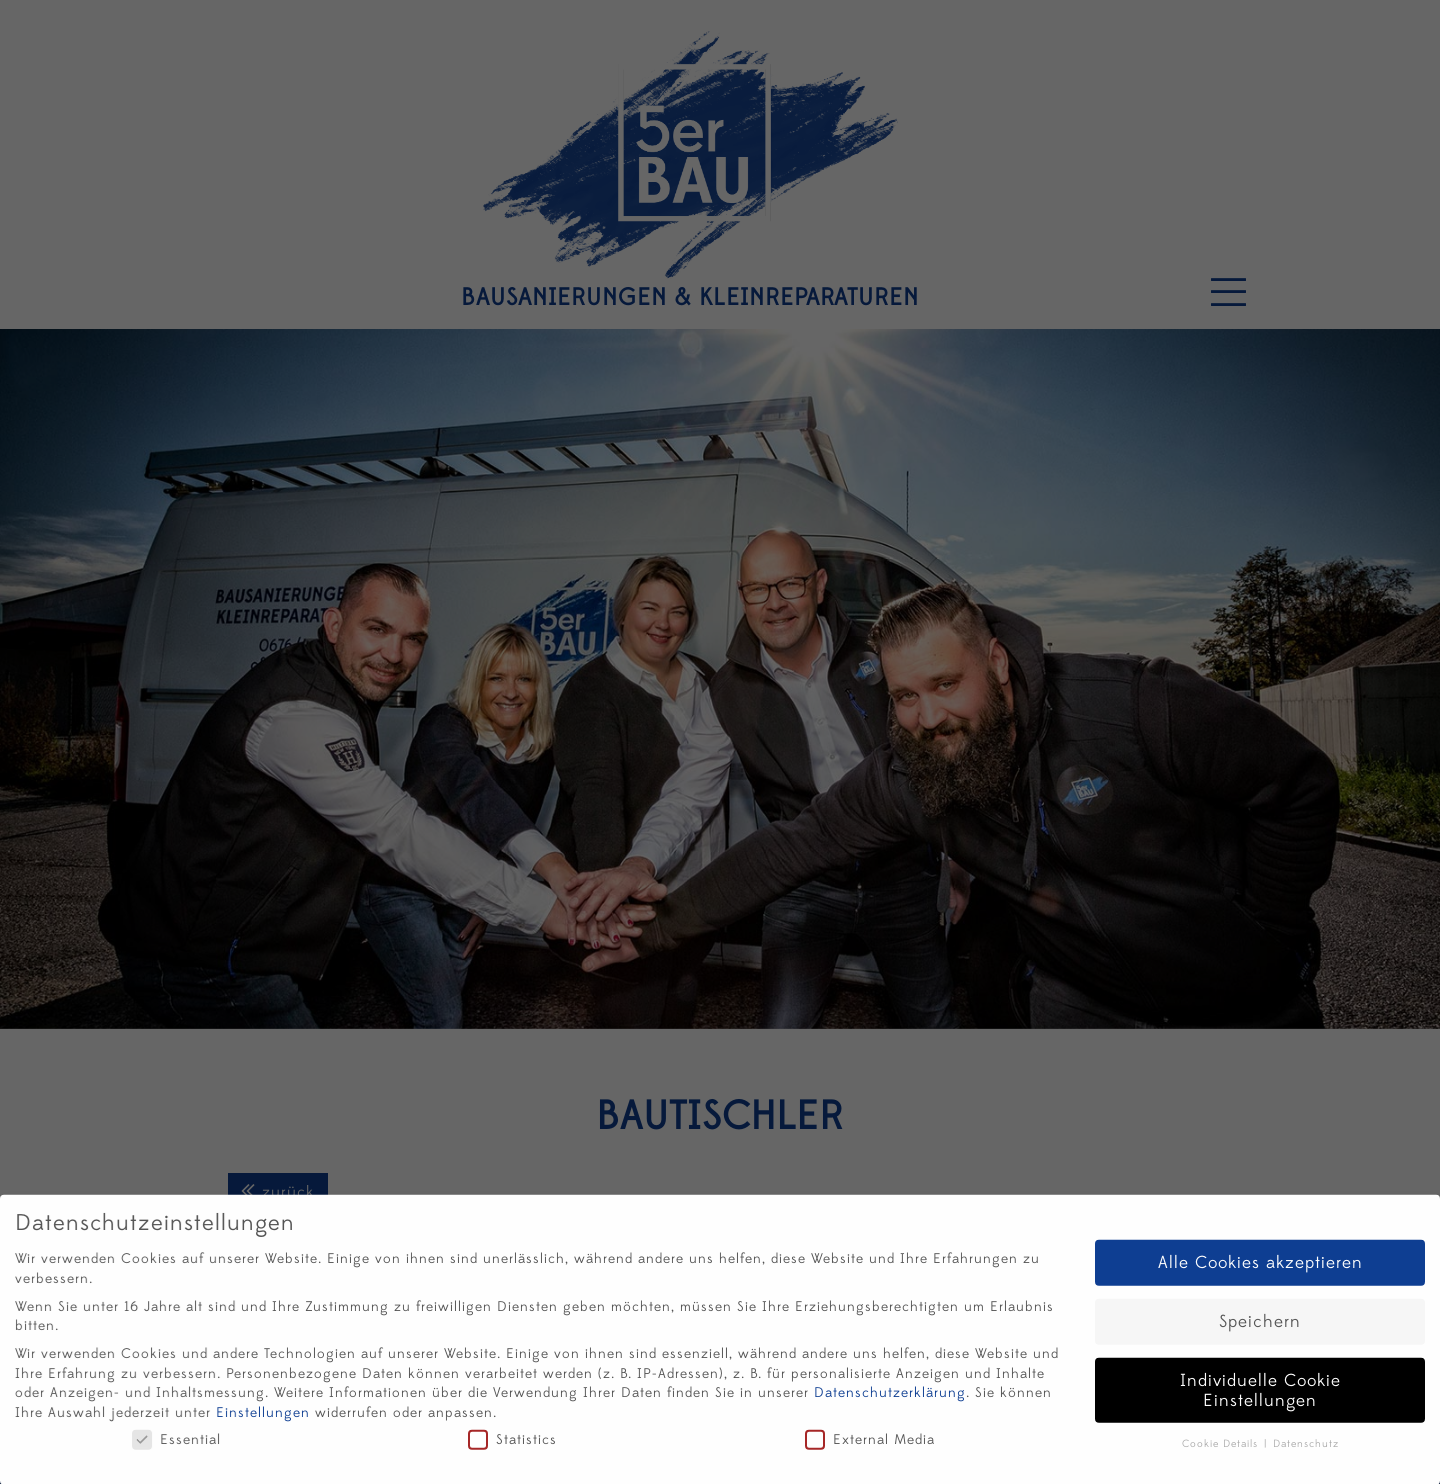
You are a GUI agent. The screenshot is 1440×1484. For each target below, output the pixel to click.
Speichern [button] (1260, 1327)
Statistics (512, 1445)
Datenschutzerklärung (890, 1398)
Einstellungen (263, 1418)
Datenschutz (1306, 1449)
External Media (870, 1445)
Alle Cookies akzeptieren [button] (1260, 1268)
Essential (176, 1445)
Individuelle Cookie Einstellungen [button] (1260, 1396)
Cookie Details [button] (1222, 1449)
